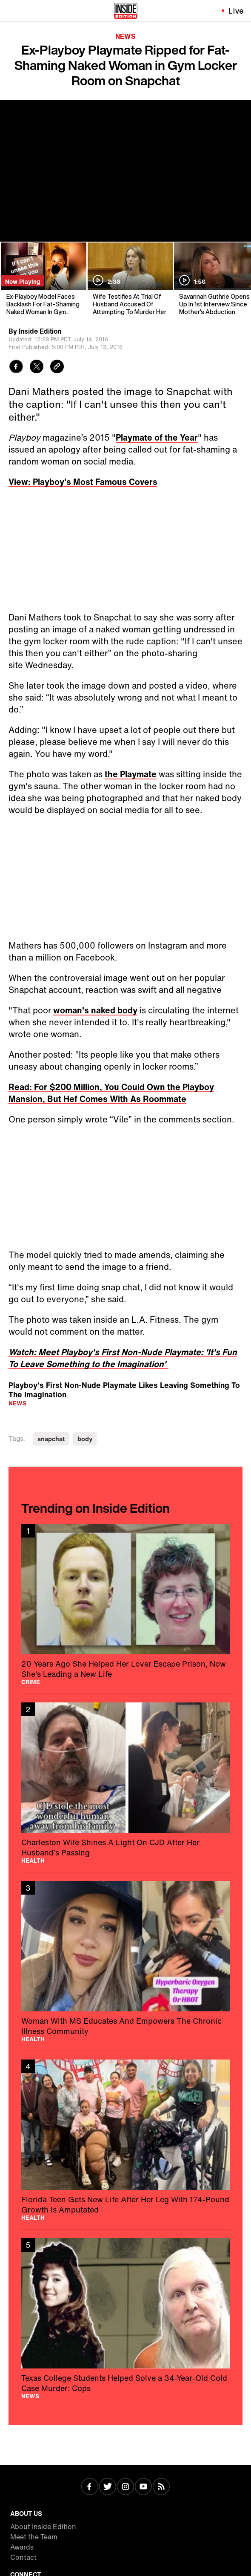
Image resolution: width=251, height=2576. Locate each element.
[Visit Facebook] (89, 2487)
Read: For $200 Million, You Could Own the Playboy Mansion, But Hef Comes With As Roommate (111, 1093)
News (125, 36)
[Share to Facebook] (16, 367)
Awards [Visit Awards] (22, 2547)
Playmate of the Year (157, 437)
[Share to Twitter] (36, 367)
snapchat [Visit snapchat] (51, 1439)
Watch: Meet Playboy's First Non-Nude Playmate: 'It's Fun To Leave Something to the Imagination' (123, 1358)
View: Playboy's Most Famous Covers (83, 482)
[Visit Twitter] (107, 2487)
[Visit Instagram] (125, 2487)
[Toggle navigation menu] (11, 10)
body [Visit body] (84, 1439)
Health (33, 1860)
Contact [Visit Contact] (23, 2557)
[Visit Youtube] (143, 2487)
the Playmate (131, 774)
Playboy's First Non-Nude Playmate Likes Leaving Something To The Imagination (124, 1389)
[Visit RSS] (161, 2487)
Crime (30, 1682)
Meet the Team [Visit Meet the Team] (33, 2537)
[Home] (125, 10)
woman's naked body (95, 1010)
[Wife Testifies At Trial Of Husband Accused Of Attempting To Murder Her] (129, 279)
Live (236, 10)
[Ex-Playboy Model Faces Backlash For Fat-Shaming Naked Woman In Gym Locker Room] (43, 279)
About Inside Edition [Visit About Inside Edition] (43, 2526)
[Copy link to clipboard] (57, 367)
